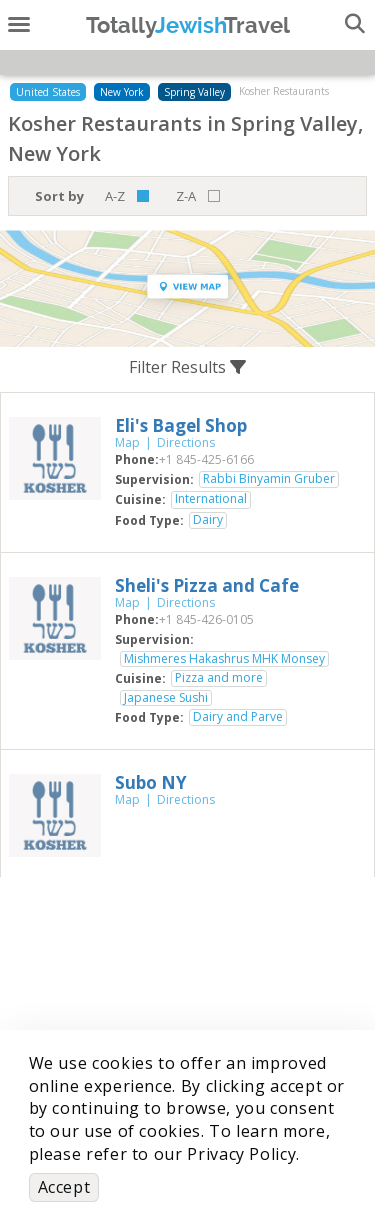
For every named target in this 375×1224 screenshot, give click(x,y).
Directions (186, 442)
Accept (64, 1187)
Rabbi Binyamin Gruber (269, 479)
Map (127, 442)
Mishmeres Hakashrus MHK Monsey (224, 659)
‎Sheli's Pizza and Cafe (207, 585)
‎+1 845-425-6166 (206, 459)
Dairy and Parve (238, 717)
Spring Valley (194, 92)
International (211, 499)
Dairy (208, 520)
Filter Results (187, 367)
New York (122, 92)
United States (48, 92)
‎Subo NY (151, 782)
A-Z (115, 196)
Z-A (186, 196)
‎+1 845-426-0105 (206, 619)
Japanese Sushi (166, 698)
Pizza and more (219, 678)
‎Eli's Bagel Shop (181, 425)
